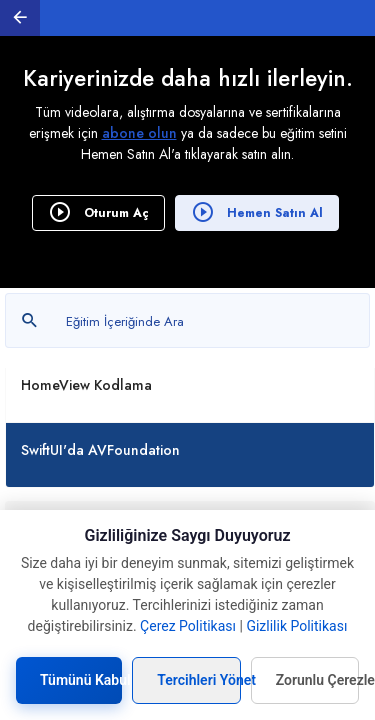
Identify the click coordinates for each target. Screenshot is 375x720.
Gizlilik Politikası (296, 626)
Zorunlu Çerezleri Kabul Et (317, 680)
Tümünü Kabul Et (81, 680)
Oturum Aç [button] (98, 212)
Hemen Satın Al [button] (257, 212)
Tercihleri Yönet (198, 680)
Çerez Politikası (188, 626)
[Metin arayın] (187, 320)
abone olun (139, 133)
